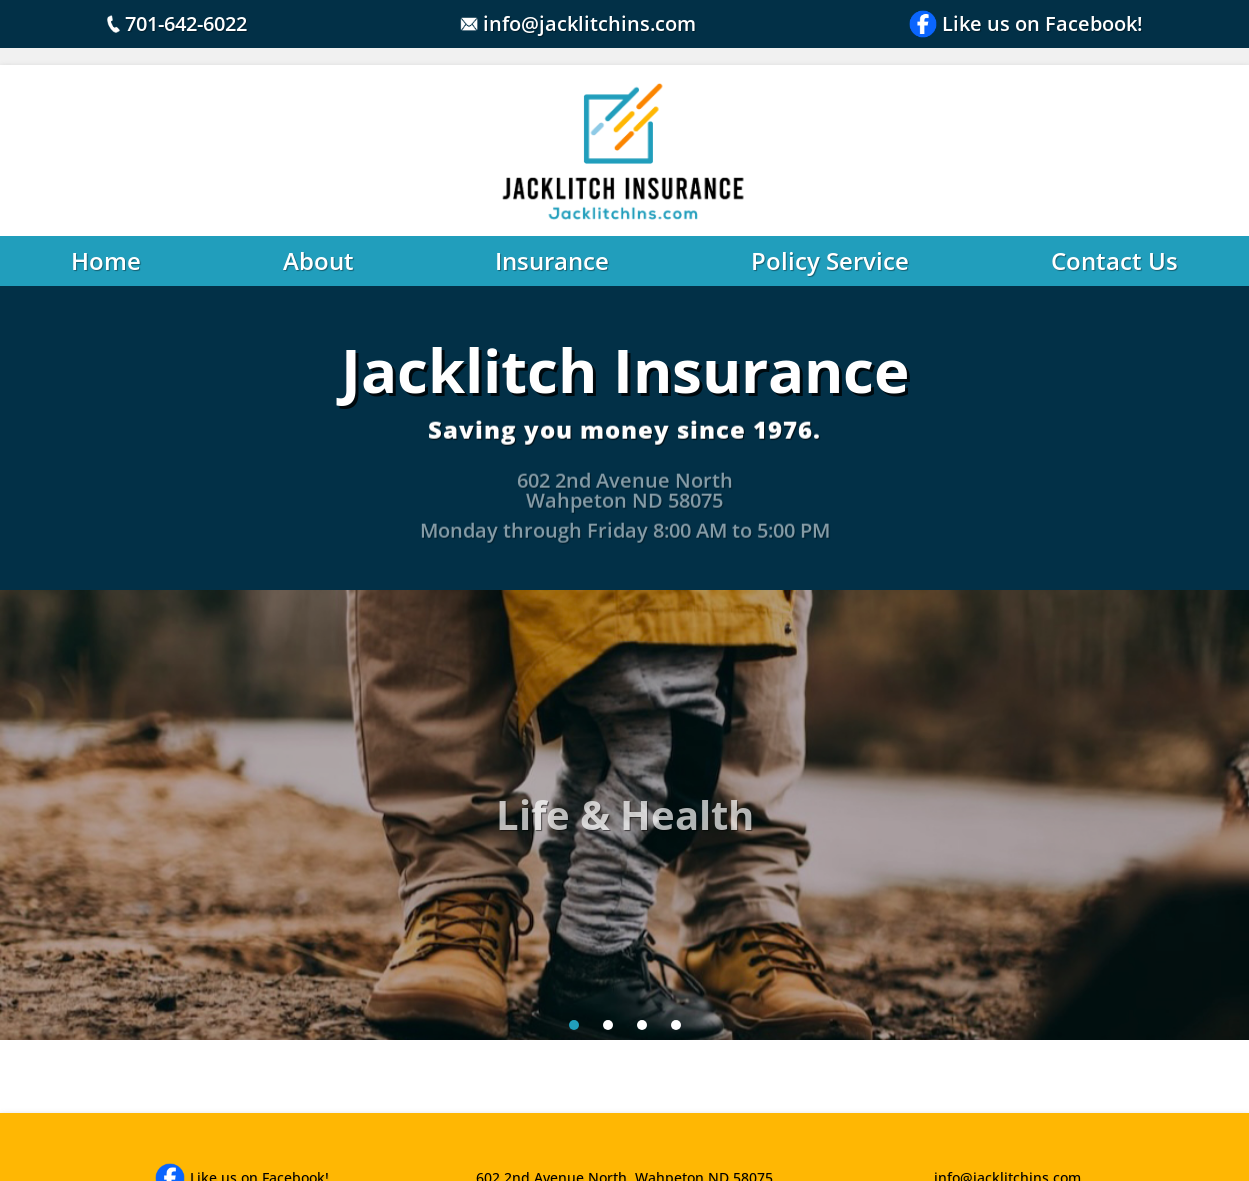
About (318, 260)
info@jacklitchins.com (578, 24)
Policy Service (830, 260)
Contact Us (1114, 260)
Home (106, 260)
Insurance (552, 260)
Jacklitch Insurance (625, 370)
